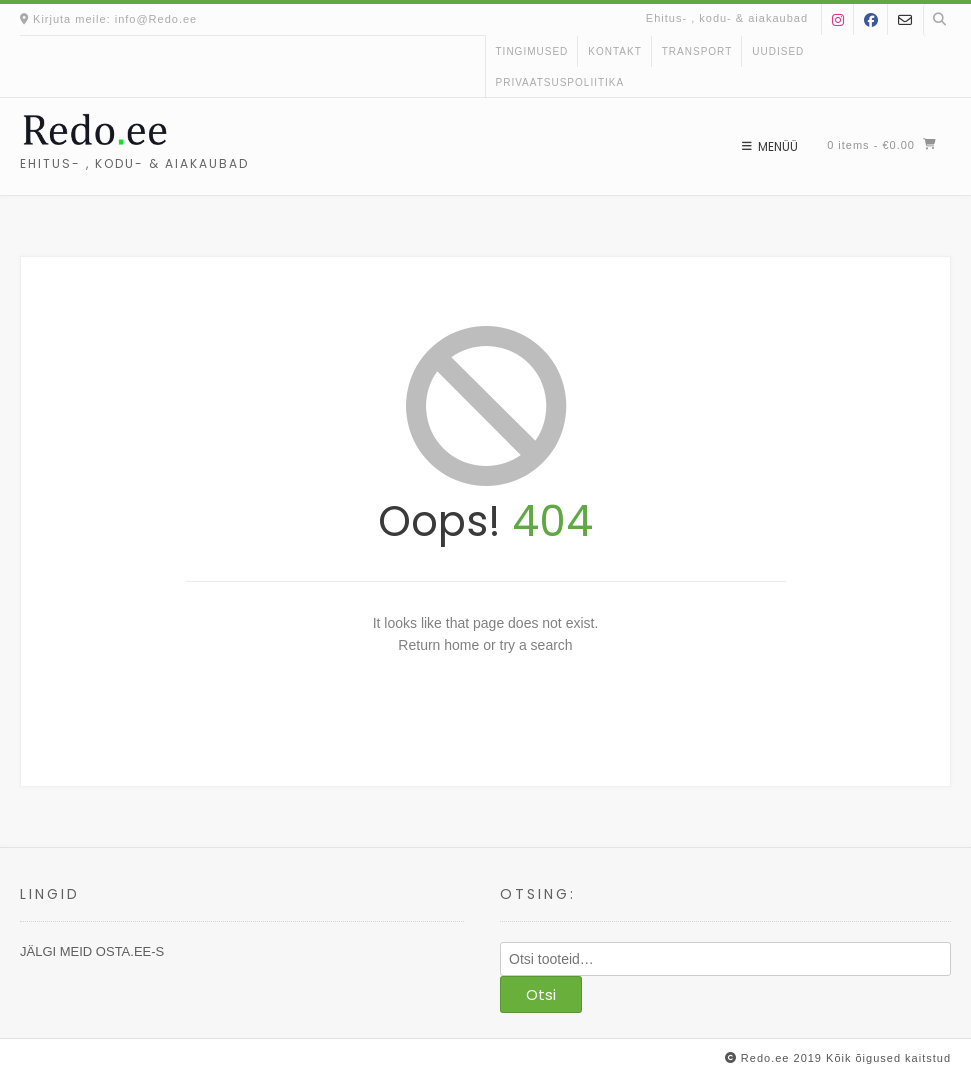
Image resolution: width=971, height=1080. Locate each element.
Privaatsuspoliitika (560, 82)
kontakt (614, 51)
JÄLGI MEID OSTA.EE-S (92, 951)
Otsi (541, 994)
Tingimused (532, 51)
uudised (778, 51)
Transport (697, 51)
